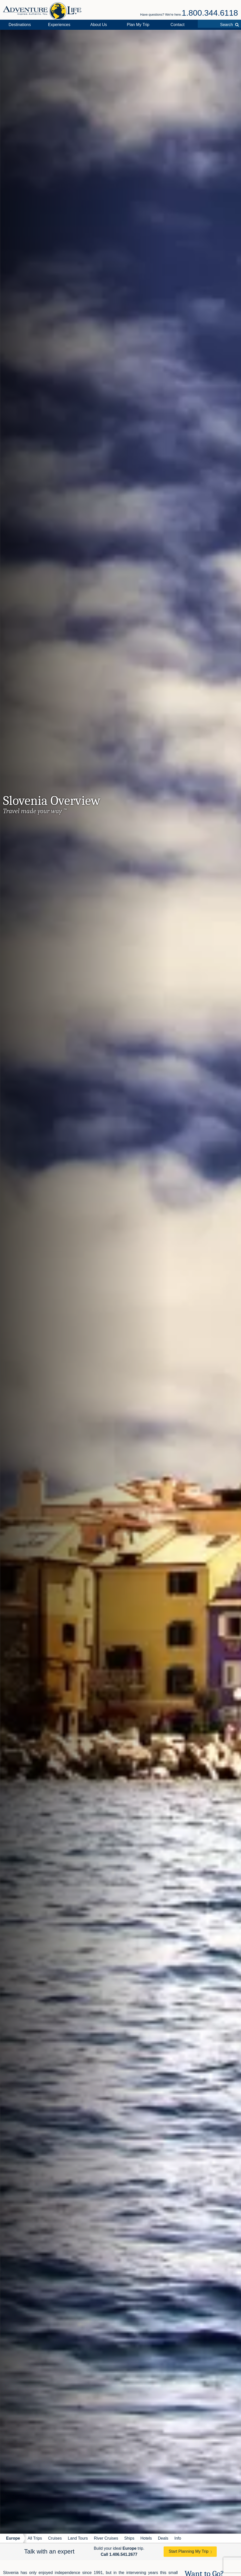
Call (119, 2554)
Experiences (59, 24)
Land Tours (78, 2538)
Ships (129, 2538)
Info (177, 2538)
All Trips (35, 2538)
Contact (177, 24)
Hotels (146, 2538)
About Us (98, 24)
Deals (163, 2538)
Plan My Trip (138, 24)
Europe (13, 2538)
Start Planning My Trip (188, 2551)
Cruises (55, 2538)
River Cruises (106, 2538)
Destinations (20, 24)
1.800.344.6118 (210, 12)
